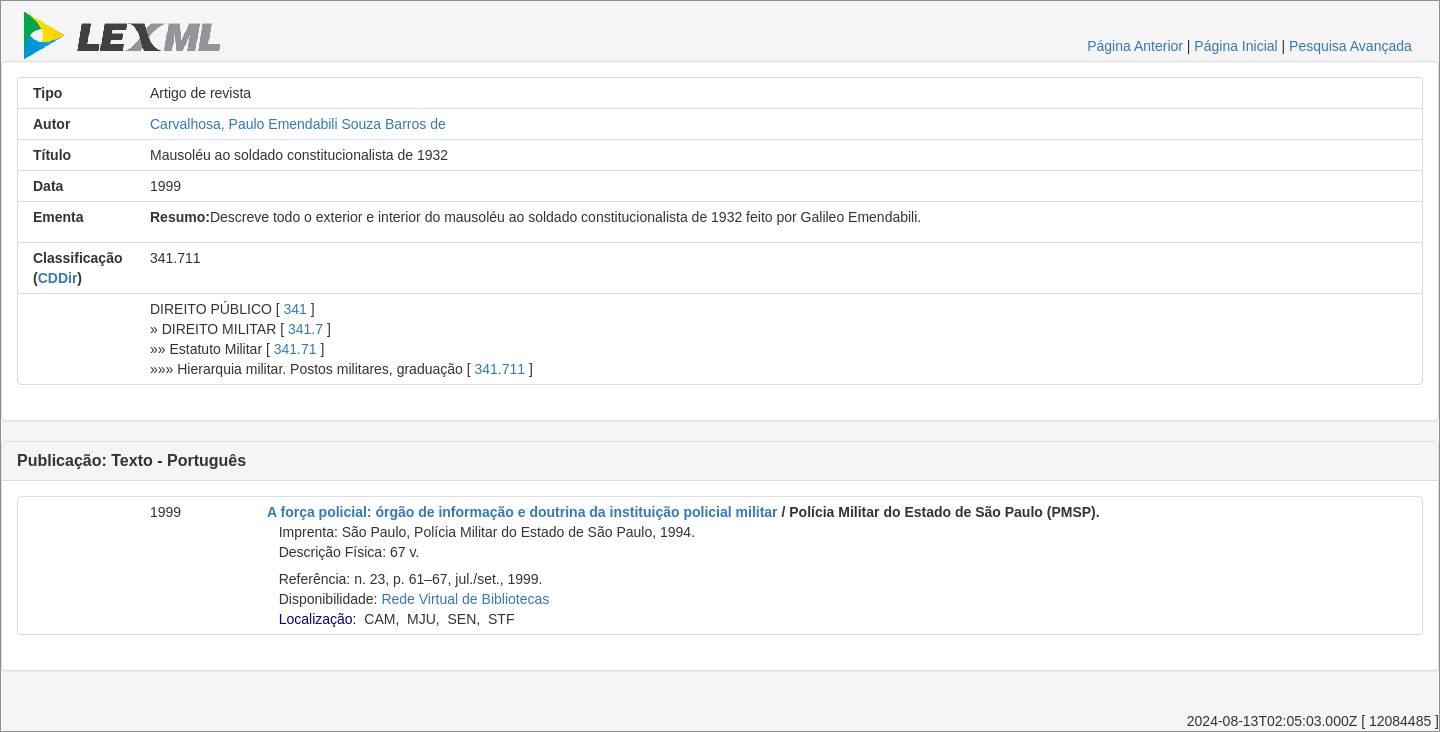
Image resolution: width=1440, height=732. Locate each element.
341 (295, 309)
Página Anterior (1135, 46)
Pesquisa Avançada (1350, 46)
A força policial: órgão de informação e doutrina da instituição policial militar (522, 512)
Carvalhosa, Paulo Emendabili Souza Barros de (298, 124)
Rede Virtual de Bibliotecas (465, 599)
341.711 (499, 369)
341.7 (305, 329)
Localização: (318, 619)
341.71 (295, 349)
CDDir (58, 278)
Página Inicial (1235, 46)
